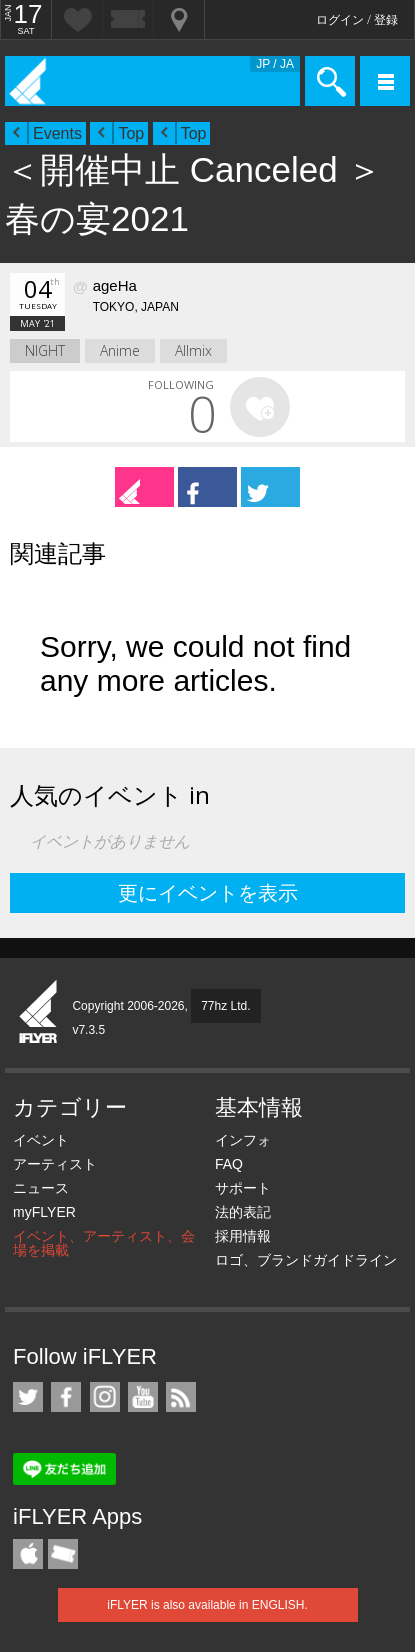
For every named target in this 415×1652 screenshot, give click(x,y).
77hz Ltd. (225, 1006)
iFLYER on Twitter (28, 1397)
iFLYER (39, 1013)
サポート (243, 1188)
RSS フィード (181, 1397)
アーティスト (55, 1164)
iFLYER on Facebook (66, 1397)
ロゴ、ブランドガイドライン (306, 1260)
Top (131, 133)
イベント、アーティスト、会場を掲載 (104, 1243)
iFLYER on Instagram (105, 1397)
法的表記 (243, 1212)
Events (57, 133)
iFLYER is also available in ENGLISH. (207, 1605)
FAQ (229, 1164)
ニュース (41, 1188)
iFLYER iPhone (28, 1554)
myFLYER (44, 1212)
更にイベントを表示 (208, 893)
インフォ (243, 1140)
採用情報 (243, 1236)
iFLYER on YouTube (143, 1397)
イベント (41, 1140)
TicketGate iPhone (63, 1554)
